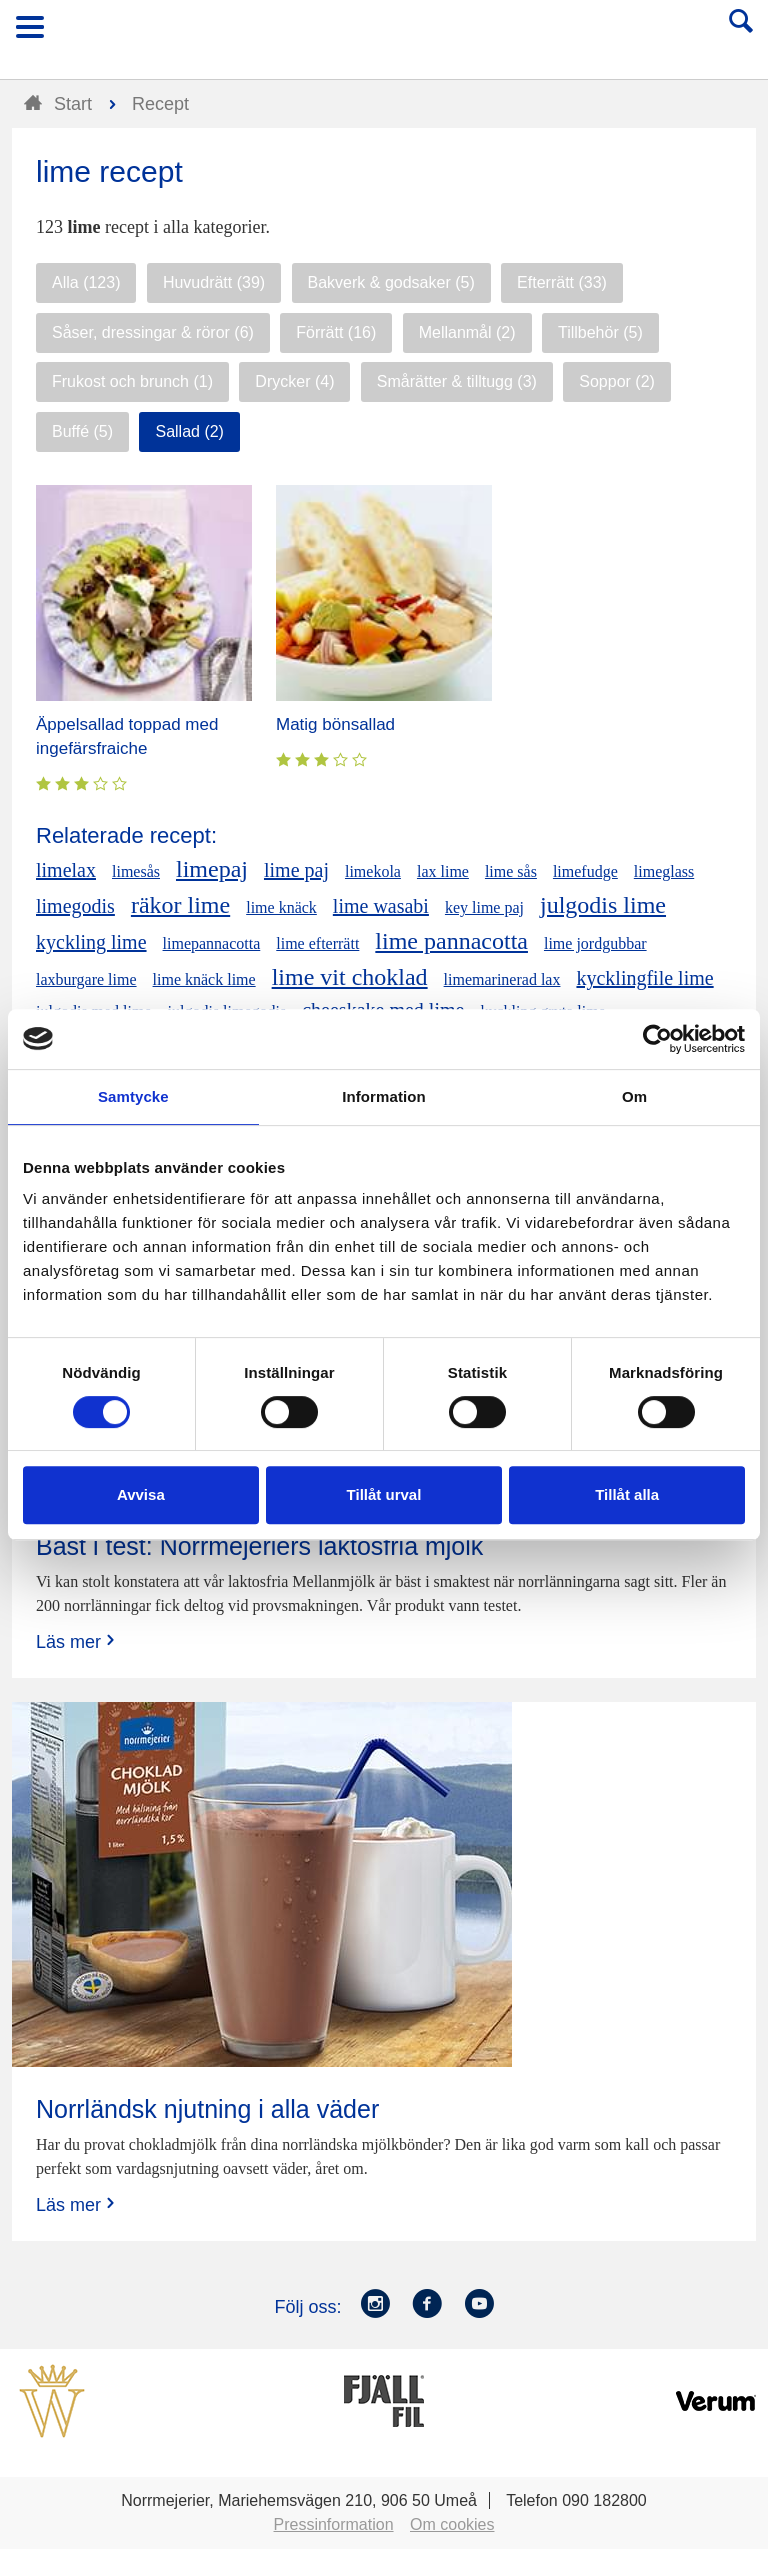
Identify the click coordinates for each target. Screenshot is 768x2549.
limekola (373, 871)
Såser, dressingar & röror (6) (153, 332)
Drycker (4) (294, 381)
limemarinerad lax (502, 979)
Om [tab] (634, 1096)
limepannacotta (212, 943)
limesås (136, 871)
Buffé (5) (82, 431)
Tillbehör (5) (600, 332)
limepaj (212, 869)
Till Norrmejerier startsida (385, 33)
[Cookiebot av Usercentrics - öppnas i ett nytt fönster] (657, 1039)
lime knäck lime (204, 979)
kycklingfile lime (644, 978)
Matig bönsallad (335, 724)
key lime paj (484, 907)
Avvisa (141, 1494)
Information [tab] (384, 1096)
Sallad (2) (189, 431)
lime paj (296, 870)
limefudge (585, 871)
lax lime (443, 871)
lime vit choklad (350, 977)
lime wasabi (381, 906)
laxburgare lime (86, 979)
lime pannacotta (451, 941)
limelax (66, 870)
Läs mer (77, 1641)
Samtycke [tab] (133, 1096)
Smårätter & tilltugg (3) (457, 381)
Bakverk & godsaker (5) (391, 282)
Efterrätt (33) (562, 282)
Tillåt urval (384, 1494)
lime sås (511, 871)
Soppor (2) (617, 381)
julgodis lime (603, 905)
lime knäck (281, 907)
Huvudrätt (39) (214, 282)
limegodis (75, 906)
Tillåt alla (627, 1494)
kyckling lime (91, 942)
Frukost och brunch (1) (132, 381)
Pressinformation (334, 2524)
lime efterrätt (317, 943)
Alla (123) (86, 282)
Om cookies (452, 2524)
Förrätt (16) (336, 332)
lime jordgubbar (595, 943)
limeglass (664, 871)
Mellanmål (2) (467, 332)
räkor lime (180, 905)
